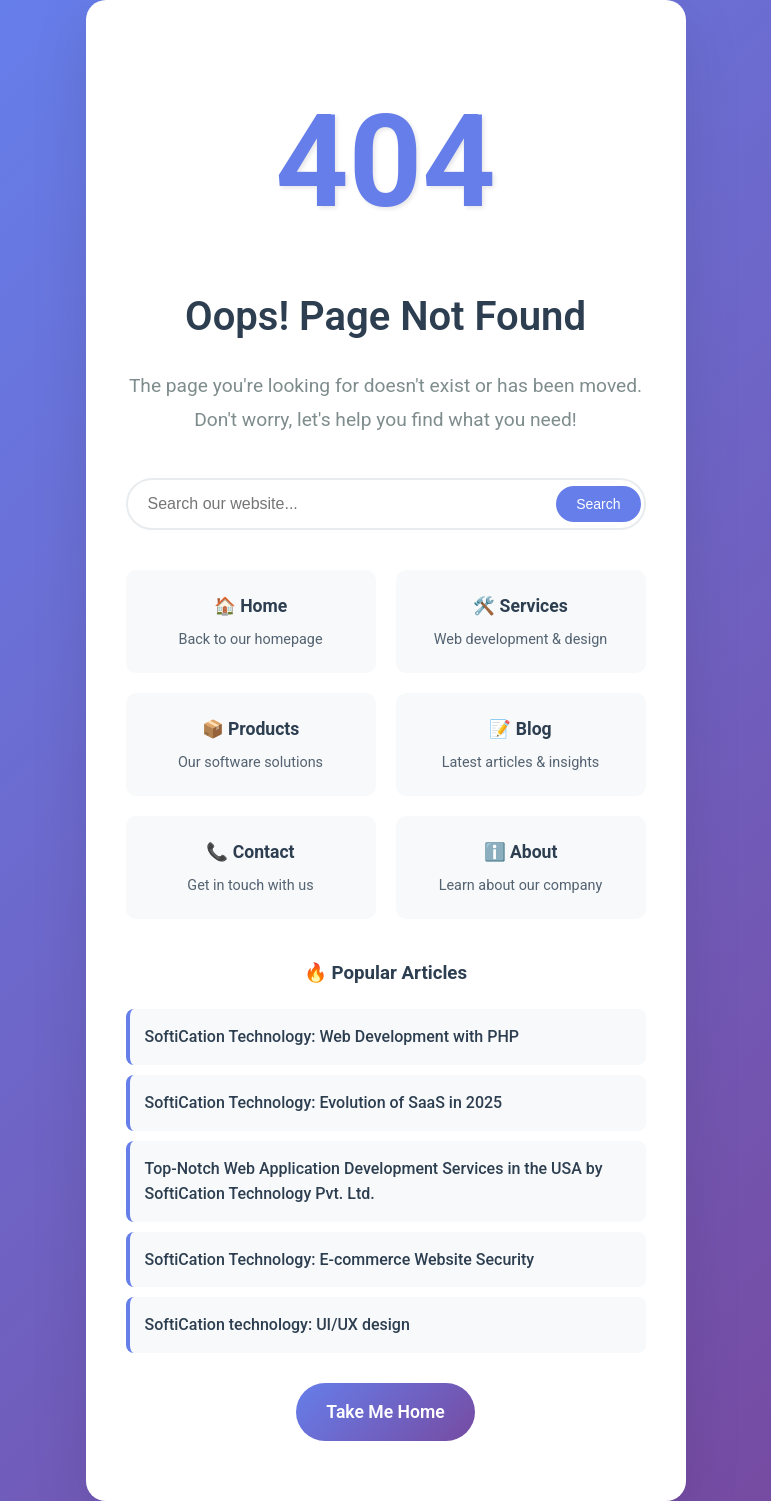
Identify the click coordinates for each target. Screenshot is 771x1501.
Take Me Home (385, 1412)
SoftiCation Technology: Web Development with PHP (332, 1036)
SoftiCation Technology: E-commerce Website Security (340, 1259)
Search (598, 504)
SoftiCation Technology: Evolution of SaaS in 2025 (324, 1102)
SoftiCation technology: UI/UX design (277, 1324)
